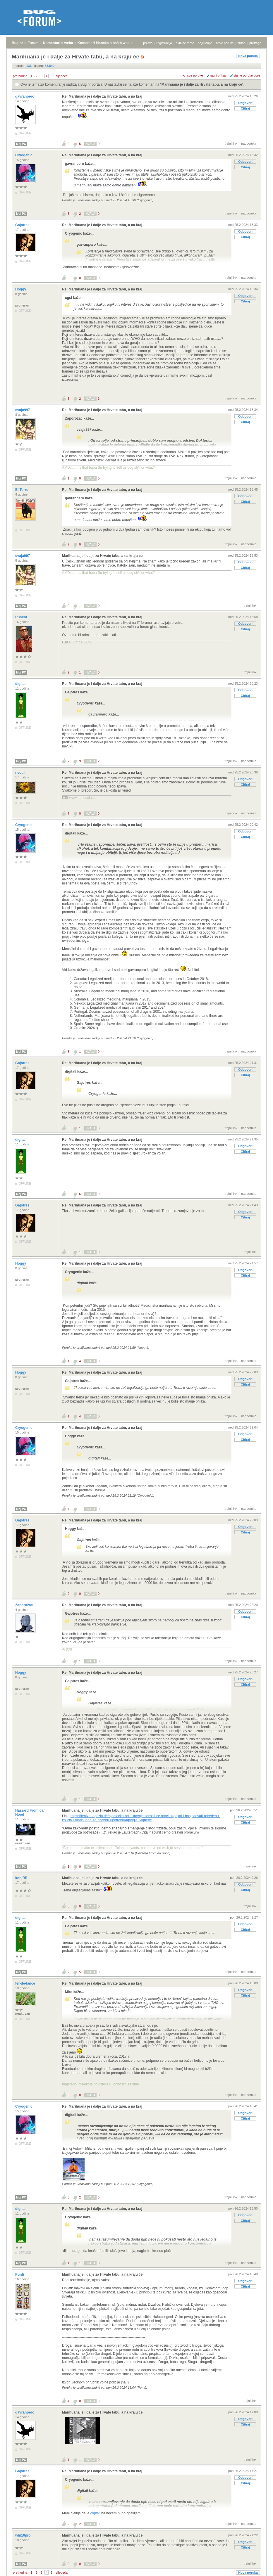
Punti (20, 2274)
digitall (21, 684)
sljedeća (62, 76)
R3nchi (21, 617)
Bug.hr (17, 43)
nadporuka (248, 143)
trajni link (231, 143)
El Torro (22, 490)
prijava (147, 43)
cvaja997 (23, 410)
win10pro (23, 2535)
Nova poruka (248, 56)
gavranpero (25, 96)
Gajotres (22, 225)
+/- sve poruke (193, 75)
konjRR (21, 1878)
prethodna (20, 76)
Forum (33, 43)
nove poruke (225, 43)
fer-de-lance (25, 1983)
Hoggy (21, 289)
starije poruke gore (246, 75)
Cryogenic (24, 155)
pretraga (255, 43)
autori (242, 43)
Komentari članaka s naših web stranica (111, 43)
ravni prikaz (218, 75)
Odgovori (245, 103)
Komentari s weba (58, 43)
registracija (164, 43)
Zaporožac (24, 1605)
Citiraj (245, 108)
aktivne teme (185, 43)
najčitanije (205, 43)
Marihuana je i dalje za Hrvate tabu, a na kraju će (202, 84)
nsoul (20, 773)
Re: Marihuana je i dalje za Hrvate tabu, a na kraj (102, 96)
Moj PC (21, 144)
